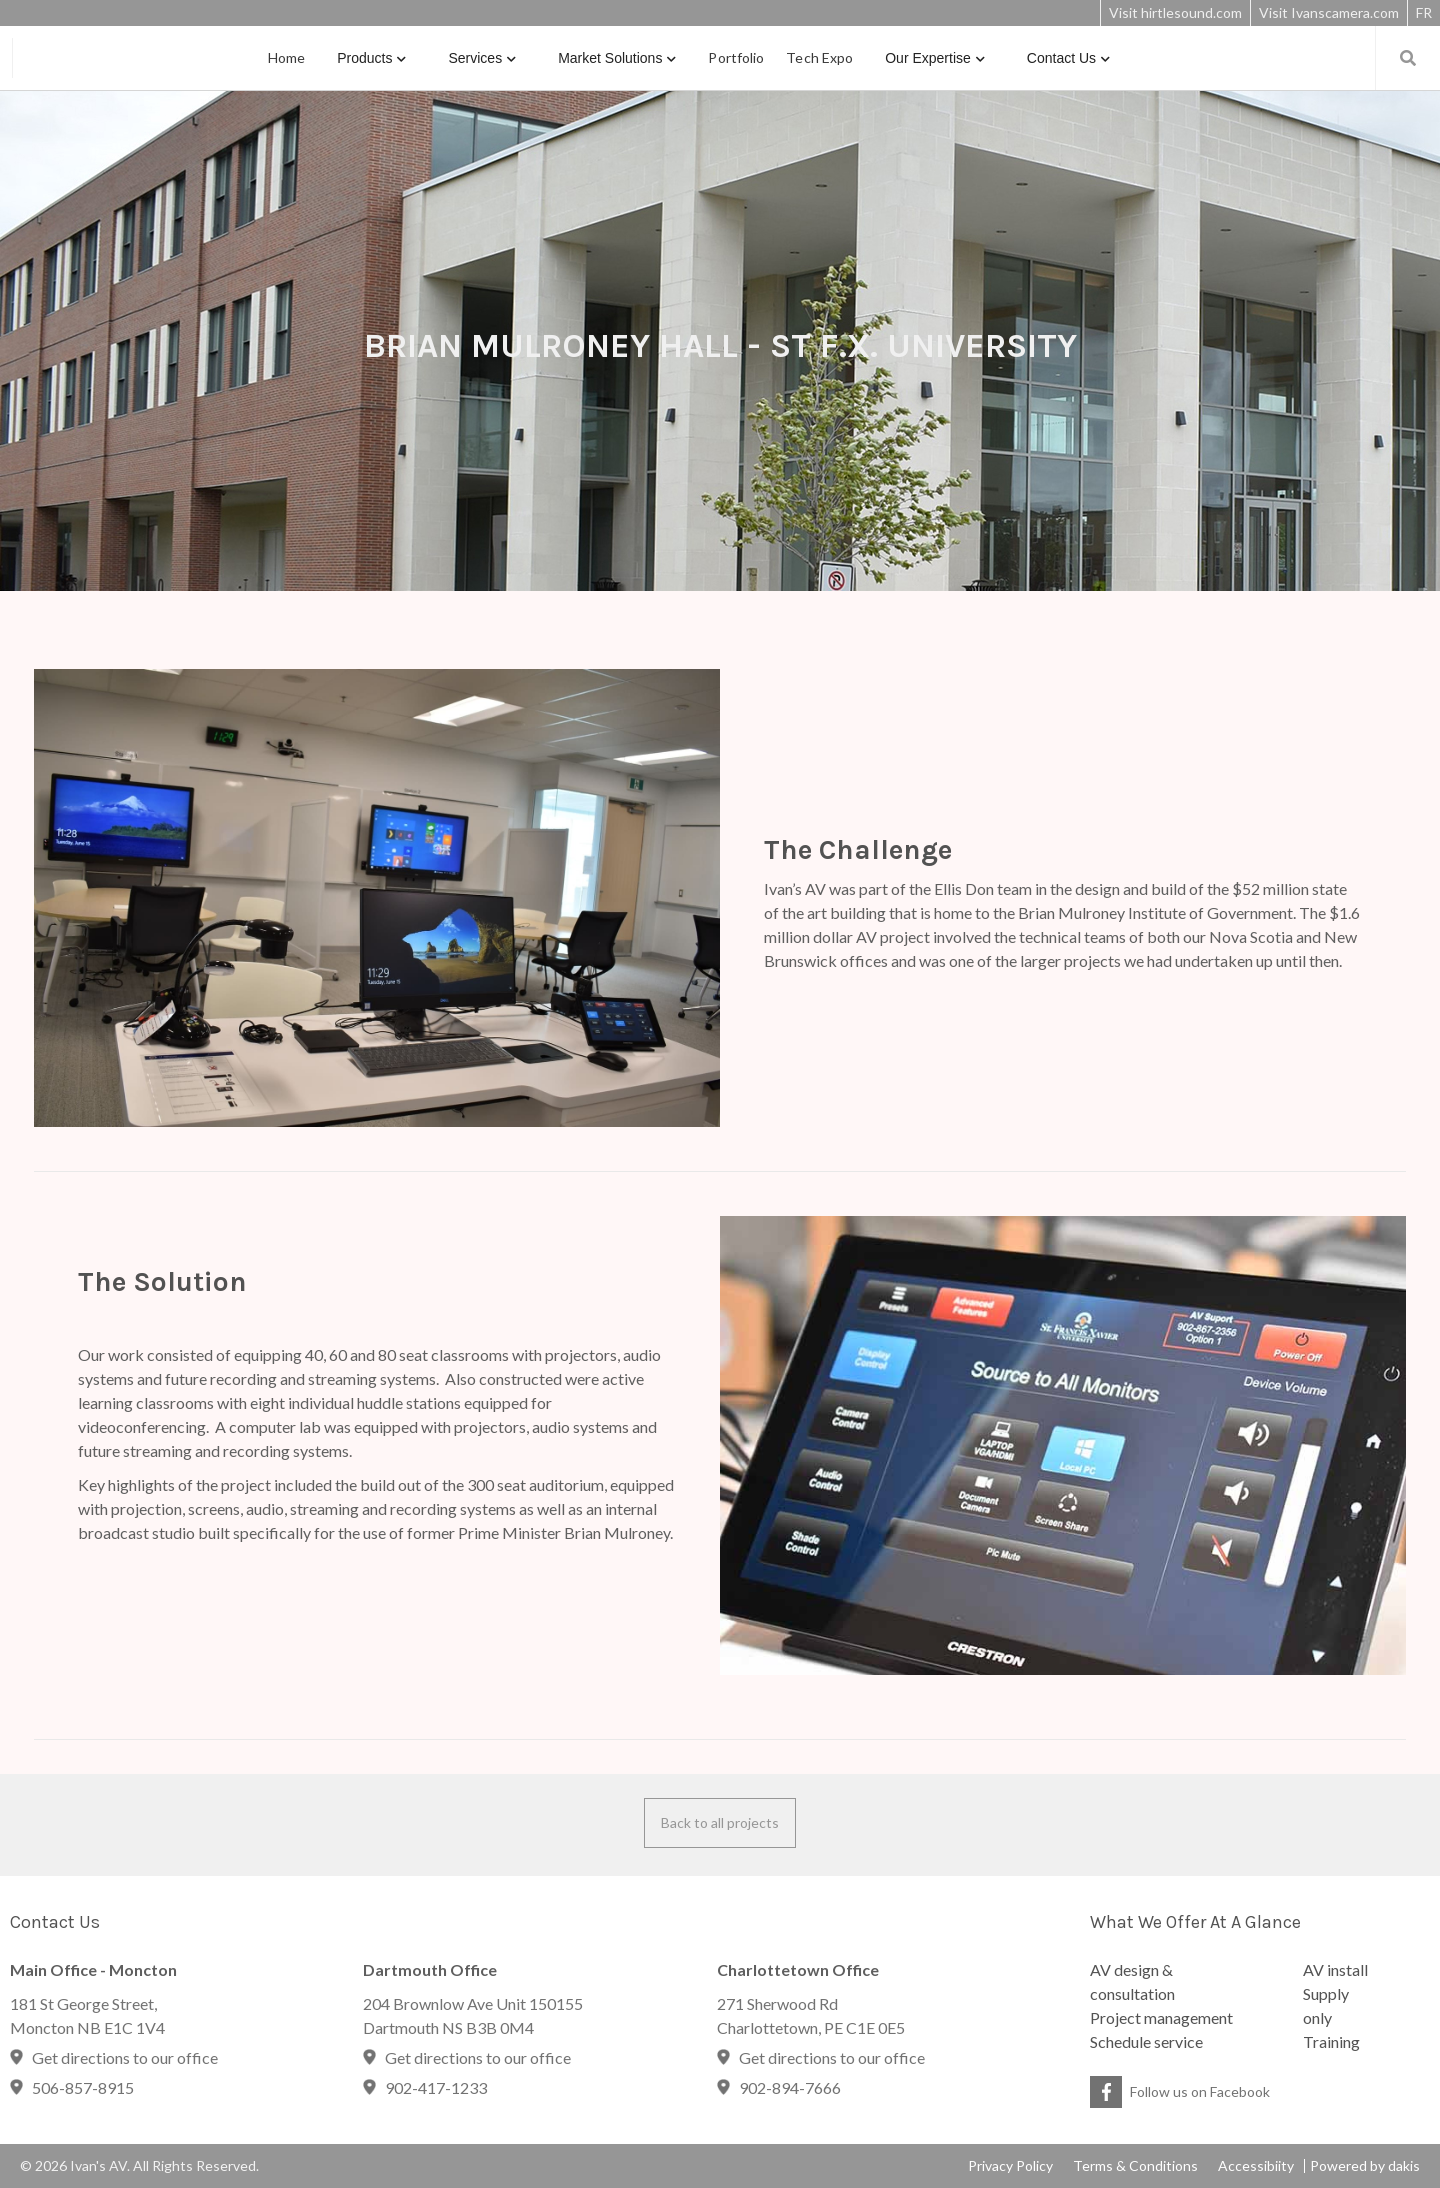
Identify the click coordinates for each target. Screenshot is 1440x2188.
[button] (371, 58)
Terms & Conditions (1135, 2166)
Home (286, 57)
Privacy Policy (1010, 2166)
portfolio (736, 57)
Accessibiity (1256, 2166)
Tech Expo (819, 57)
